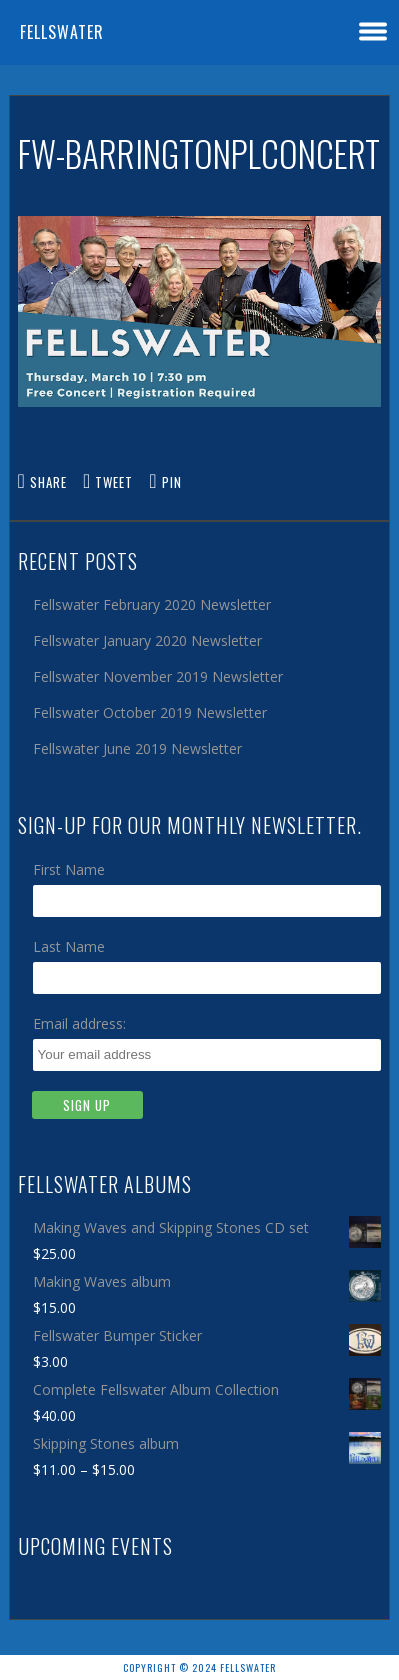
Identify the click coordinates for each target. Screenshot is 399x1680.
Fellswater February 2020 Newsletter (152, 604)
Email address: (79, 1023)
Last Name (69, 946)
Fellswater (62, 32)
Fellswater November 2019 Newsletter (158, 676)
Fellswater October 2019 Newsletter (150, 712)
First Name (69, 869)
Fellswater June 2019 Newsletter (137, 748)
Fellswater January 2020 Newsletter (147, 640)
